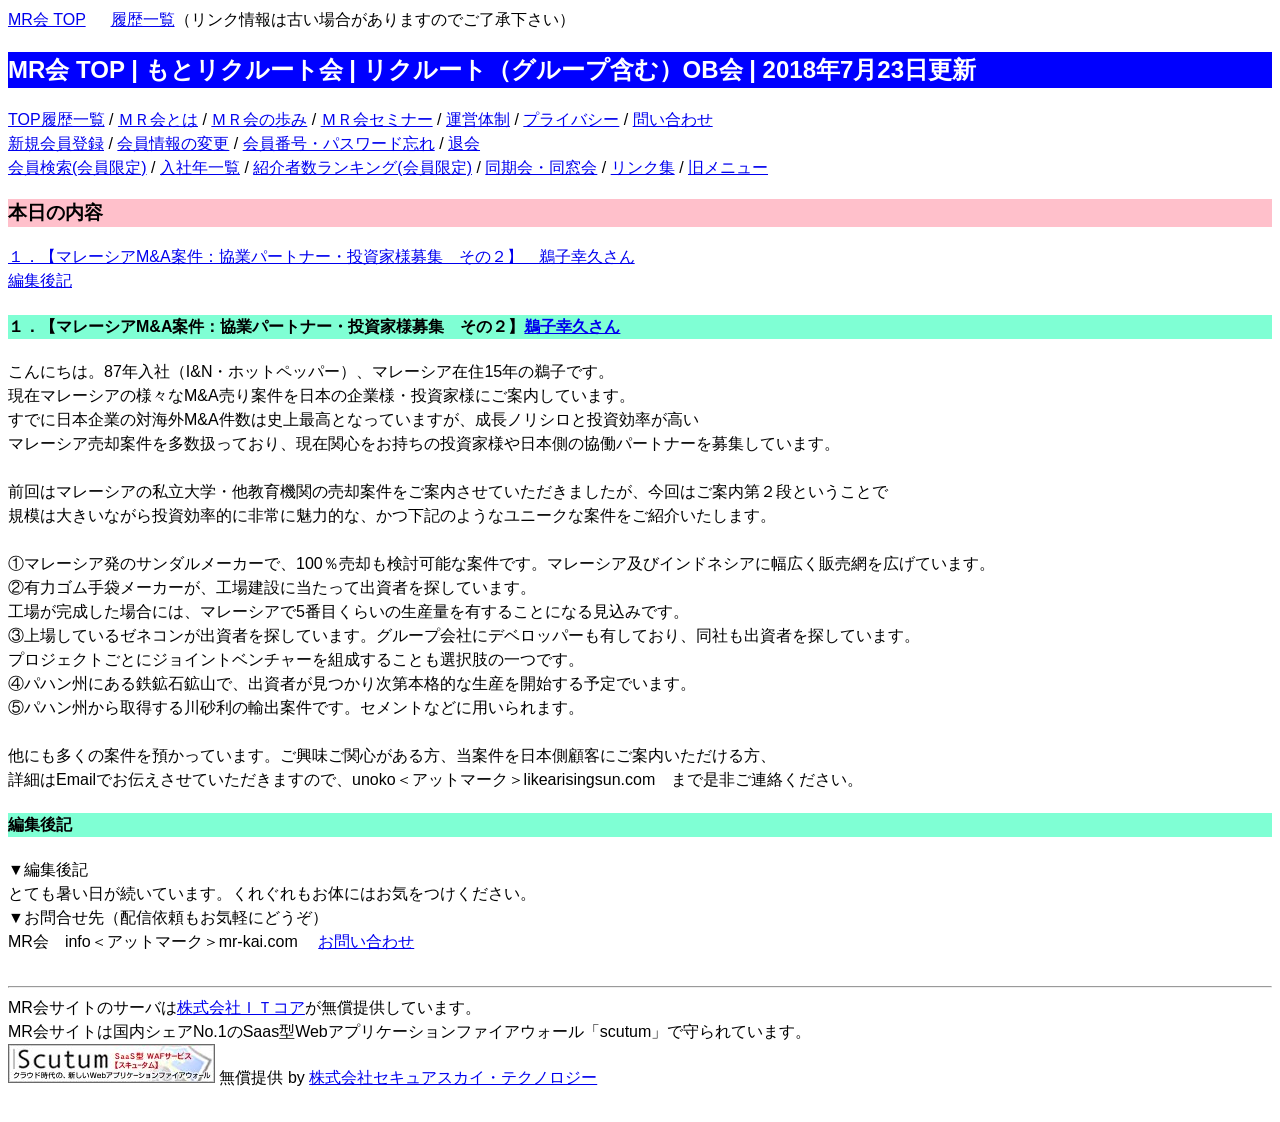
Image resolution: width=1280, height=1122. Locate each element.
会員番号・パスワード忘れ (339, 143)
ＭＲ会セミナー (377, 119)
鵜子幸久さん (572, 326)
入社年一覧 (200, 167)
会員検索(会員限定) (77, 167)
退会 (464, 143)
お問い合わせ (366, 941)
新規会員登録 (56, 143)
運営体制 (478, 119)
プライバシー (571, 119)
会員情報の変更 (173, 143)
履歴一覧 (143, 19)
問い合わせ (673, 119)
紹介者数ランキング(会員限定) (362, 167)
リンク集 (643, 167)
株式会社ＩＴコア (241, 1007)
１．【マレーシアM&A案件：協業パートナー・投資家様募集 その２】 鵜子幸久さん (321, 256)
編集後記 (40, 280)
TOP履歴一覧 (56, 119)
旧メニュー (728, 167)
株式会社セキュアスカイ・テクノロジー (453, 1077)
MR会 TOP (47, 19)
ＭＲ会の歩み (259, 119)
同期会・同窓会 (541, 167)
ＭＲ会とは (158, 119)
